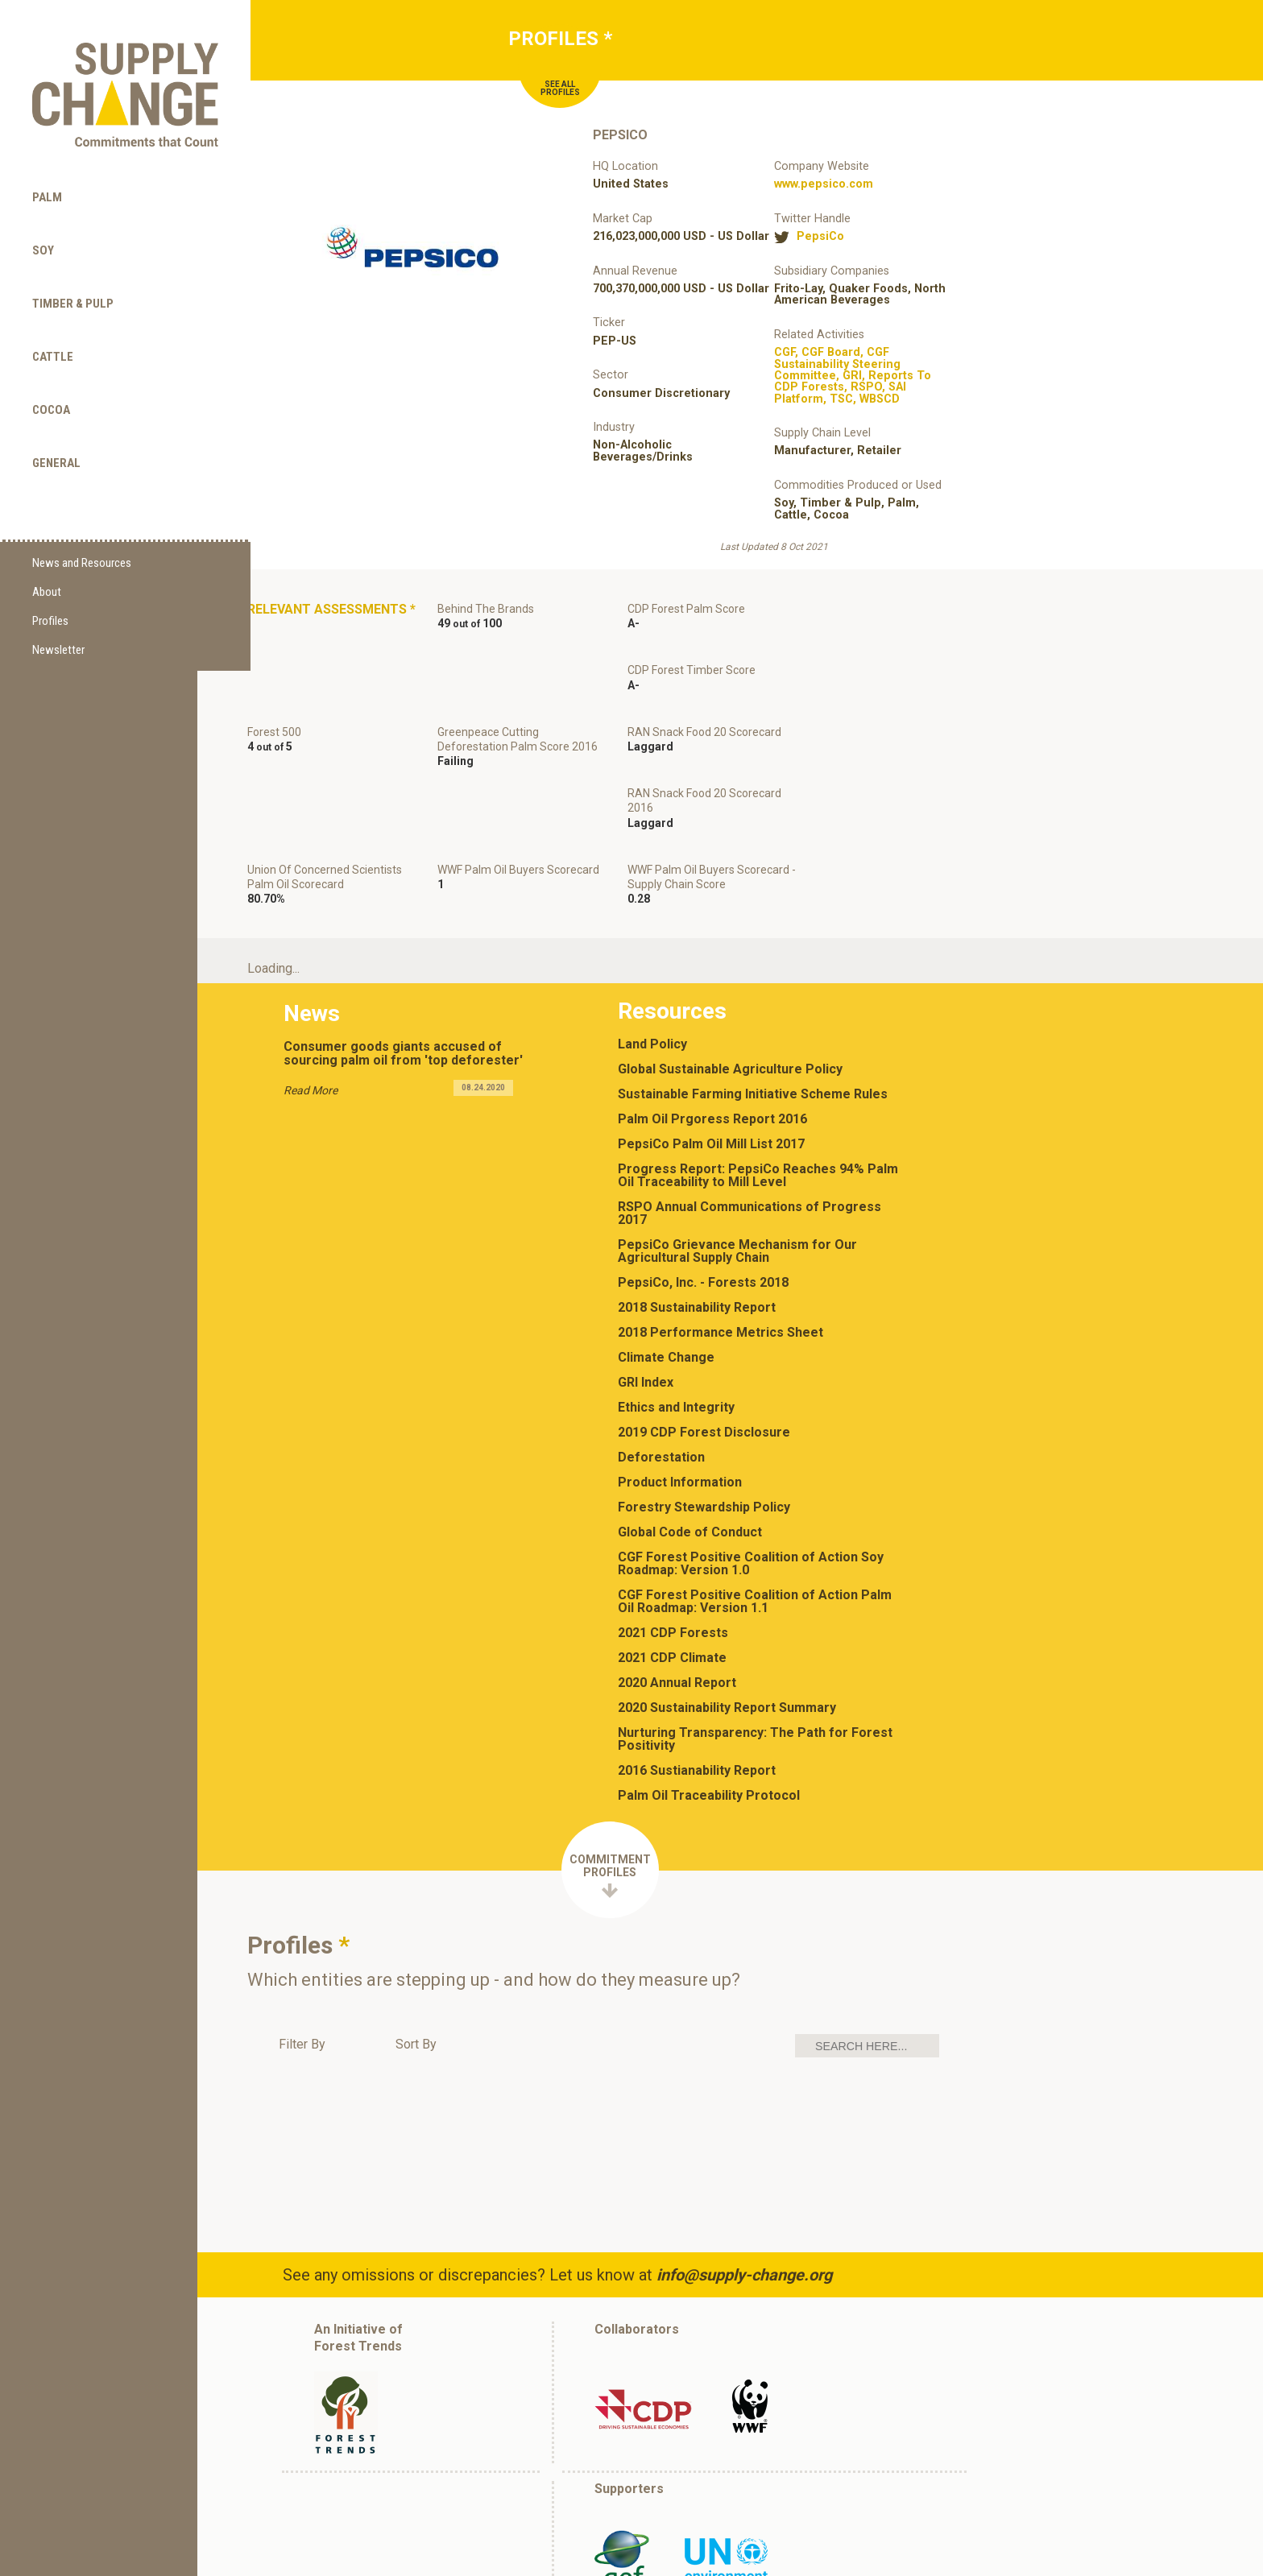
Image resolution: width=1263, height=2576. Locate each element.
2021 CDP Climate (675, 1556)
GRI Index (649, 1281)
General (56, 434)
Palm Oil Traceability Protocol (712, 1694)
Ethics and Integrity (679, 1306)
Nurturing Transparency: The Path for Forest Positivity (758, 1638)
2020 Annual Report (680, 1581)
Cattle (52, 327)
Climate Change (669, 1256)
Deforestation (664, 1356)
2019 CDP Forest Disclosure (707, 1331)
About (46, 564)
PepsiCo (820, 236)
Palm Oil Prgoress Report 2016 (715, 1017)
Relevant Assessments (299, 618)
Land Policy (655, 943)
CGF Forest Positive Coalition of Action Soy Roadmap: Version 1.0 (754, 1462)
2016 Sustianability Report (700, 1669)
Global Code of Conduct (693, 1430)
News (312, 909)
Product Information (683, 1381)
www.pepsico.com (823, 184)
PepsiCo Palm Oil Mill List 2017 (714, 1042)
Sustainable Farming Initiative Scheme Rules (756, 992)
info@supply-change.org (747, 2173)
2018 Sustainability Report (700, 1206)
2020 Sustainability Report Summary (730, 1606)
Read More (311, 986)
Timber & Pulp (73, 274)
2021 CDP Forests (676, 1531)
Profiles (50, 593)
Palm (47, 168)
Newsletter (58, 622)
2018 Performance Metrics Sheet (723, 1231)
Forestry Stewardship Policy (707, 1406)
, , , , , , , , (852, 375)
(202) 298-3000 (727, 2561)
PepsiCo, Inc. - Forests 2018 (706, 1181)
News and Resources (81, 535)
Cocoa (51, 381)
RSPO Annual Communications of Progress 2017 (752, 1112)
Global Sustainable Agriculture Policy (733, 967)
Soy (43, 221)
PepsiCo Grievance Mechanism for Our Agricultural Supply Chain (740, 1150)
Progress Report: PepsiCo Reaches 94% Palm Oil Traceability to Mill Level (761, 1074)
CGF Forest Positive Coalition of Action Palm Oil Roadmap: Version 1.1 (758, 1500)
